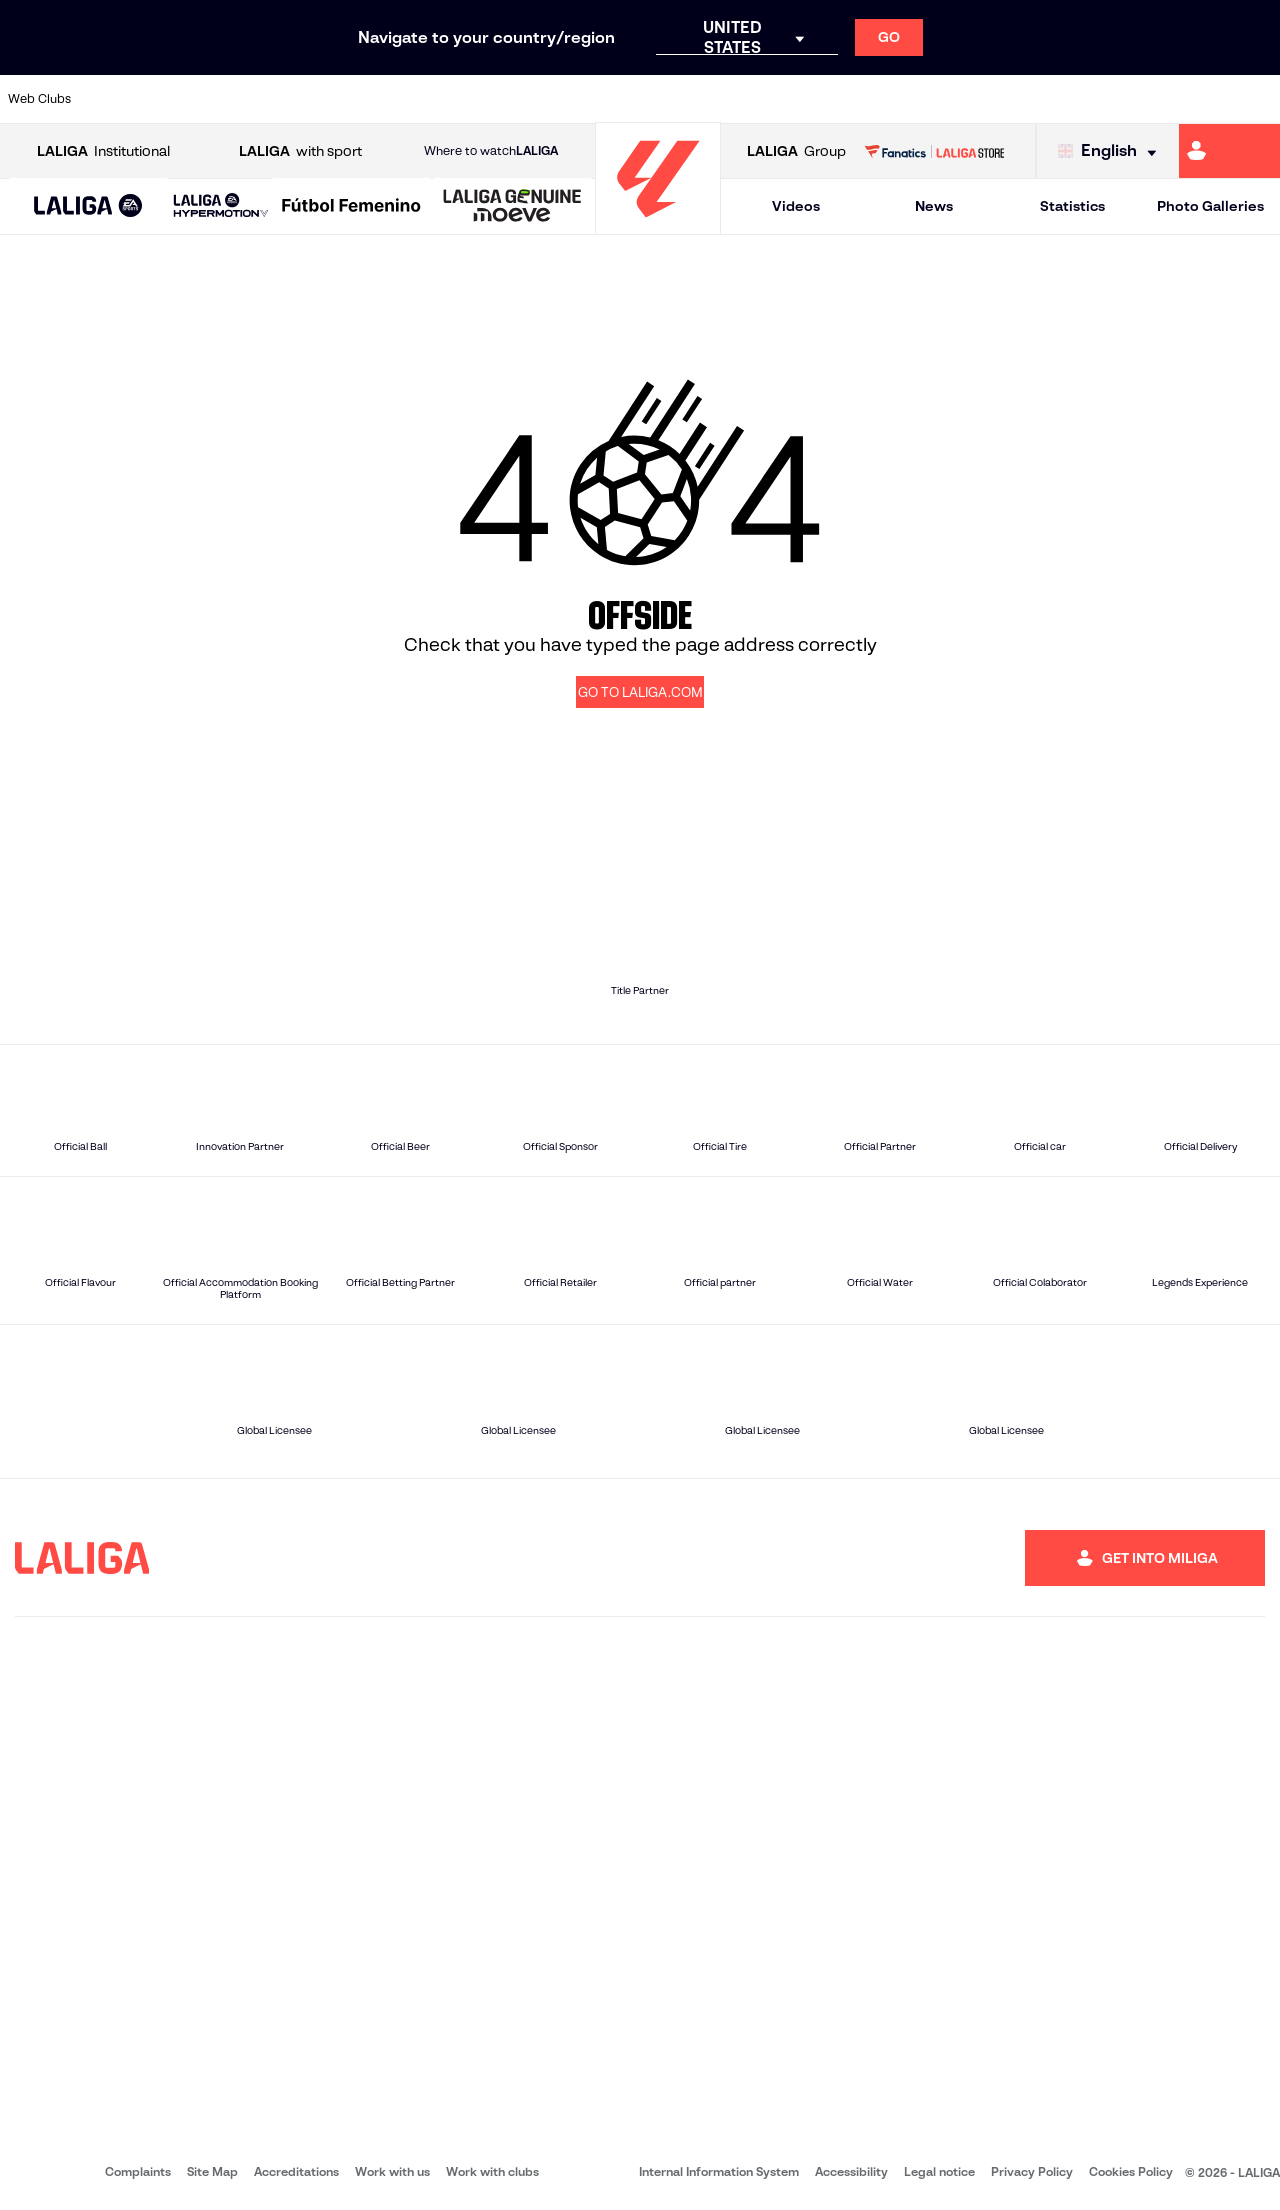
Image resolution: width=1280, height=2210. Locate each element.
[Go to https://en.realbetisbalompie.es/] (897, 99)
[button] (88, 206)
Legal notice (939, 2171)
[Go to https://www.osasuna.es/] (236, 99)
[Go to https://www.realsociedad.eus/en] (1077, 99)
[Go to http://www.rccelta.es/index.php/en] (717, 99)
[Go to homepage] (658, 225)
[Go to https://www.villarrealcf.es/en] (1257, 99)
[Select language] (1112, 151)
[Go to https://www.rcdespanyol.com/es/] (777, 99)
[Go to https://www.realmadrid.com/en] (957, 99)
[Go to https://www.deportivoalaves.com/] (296, 99)
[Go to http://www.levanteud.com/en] (596, 99)
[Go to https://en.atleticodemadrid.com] (176, 99)
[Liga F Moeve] (351, 207)
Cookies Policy (1131, 2171)
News (934, 206)
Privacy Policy (1032, 2171)
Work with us (392, 2171)
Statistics (1072, 206)
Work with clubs (492, 2171)
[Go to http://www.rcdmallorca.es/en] (837, 99)
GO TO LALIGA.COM (640, 692)
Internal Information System (719, 2171)
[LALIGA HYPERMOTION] (221, 206)
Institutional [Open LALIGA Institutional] (103, 151)
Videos (796, 206)
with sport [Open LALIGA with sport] (300, 151)
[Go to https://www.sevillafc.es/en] (1137, 99)
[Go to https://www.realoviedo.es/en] (1017, 99)
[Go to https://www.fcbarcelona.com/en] (416, 99)
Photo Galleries (1210, 206)
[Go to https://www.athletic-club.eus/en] (116, 99)
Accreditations (296, 2171)
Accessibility (851, 2171)
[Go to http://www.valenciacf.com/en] (1197, 99)
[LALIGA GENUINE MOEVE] (512, 207)
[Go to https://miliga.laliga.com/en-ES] (1229, 151)
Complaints (138, 2171)
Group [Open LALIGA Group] (796, 151)
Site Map (212, 2171)
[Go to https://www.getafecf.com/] (476, 99)
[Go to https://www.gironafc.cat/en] (536, 99)
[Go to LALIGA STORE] (934, 151)
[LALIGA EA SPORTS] (88, 207)
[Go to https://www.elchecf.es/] (356, 99)
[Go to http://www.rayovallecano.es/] (656, 99)
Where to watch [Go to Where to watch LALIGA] (491, 151)
